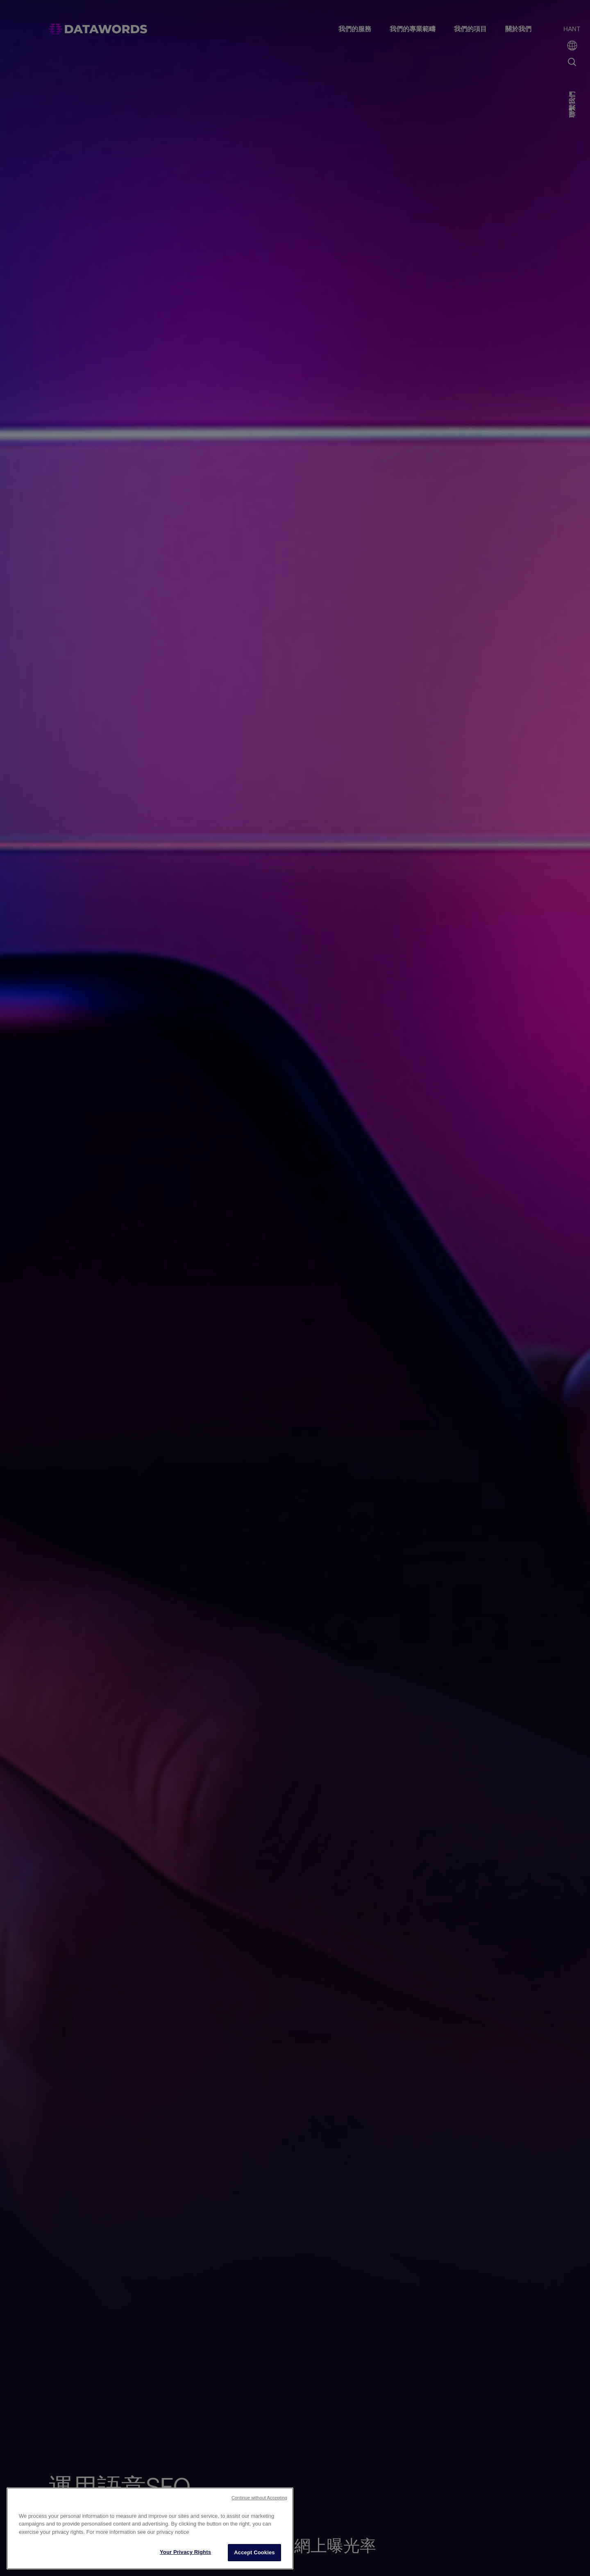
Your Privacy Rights (185, 2552)
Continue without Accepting (259, 2497)
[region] (150, 2528)
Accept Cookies (254, 2552)
